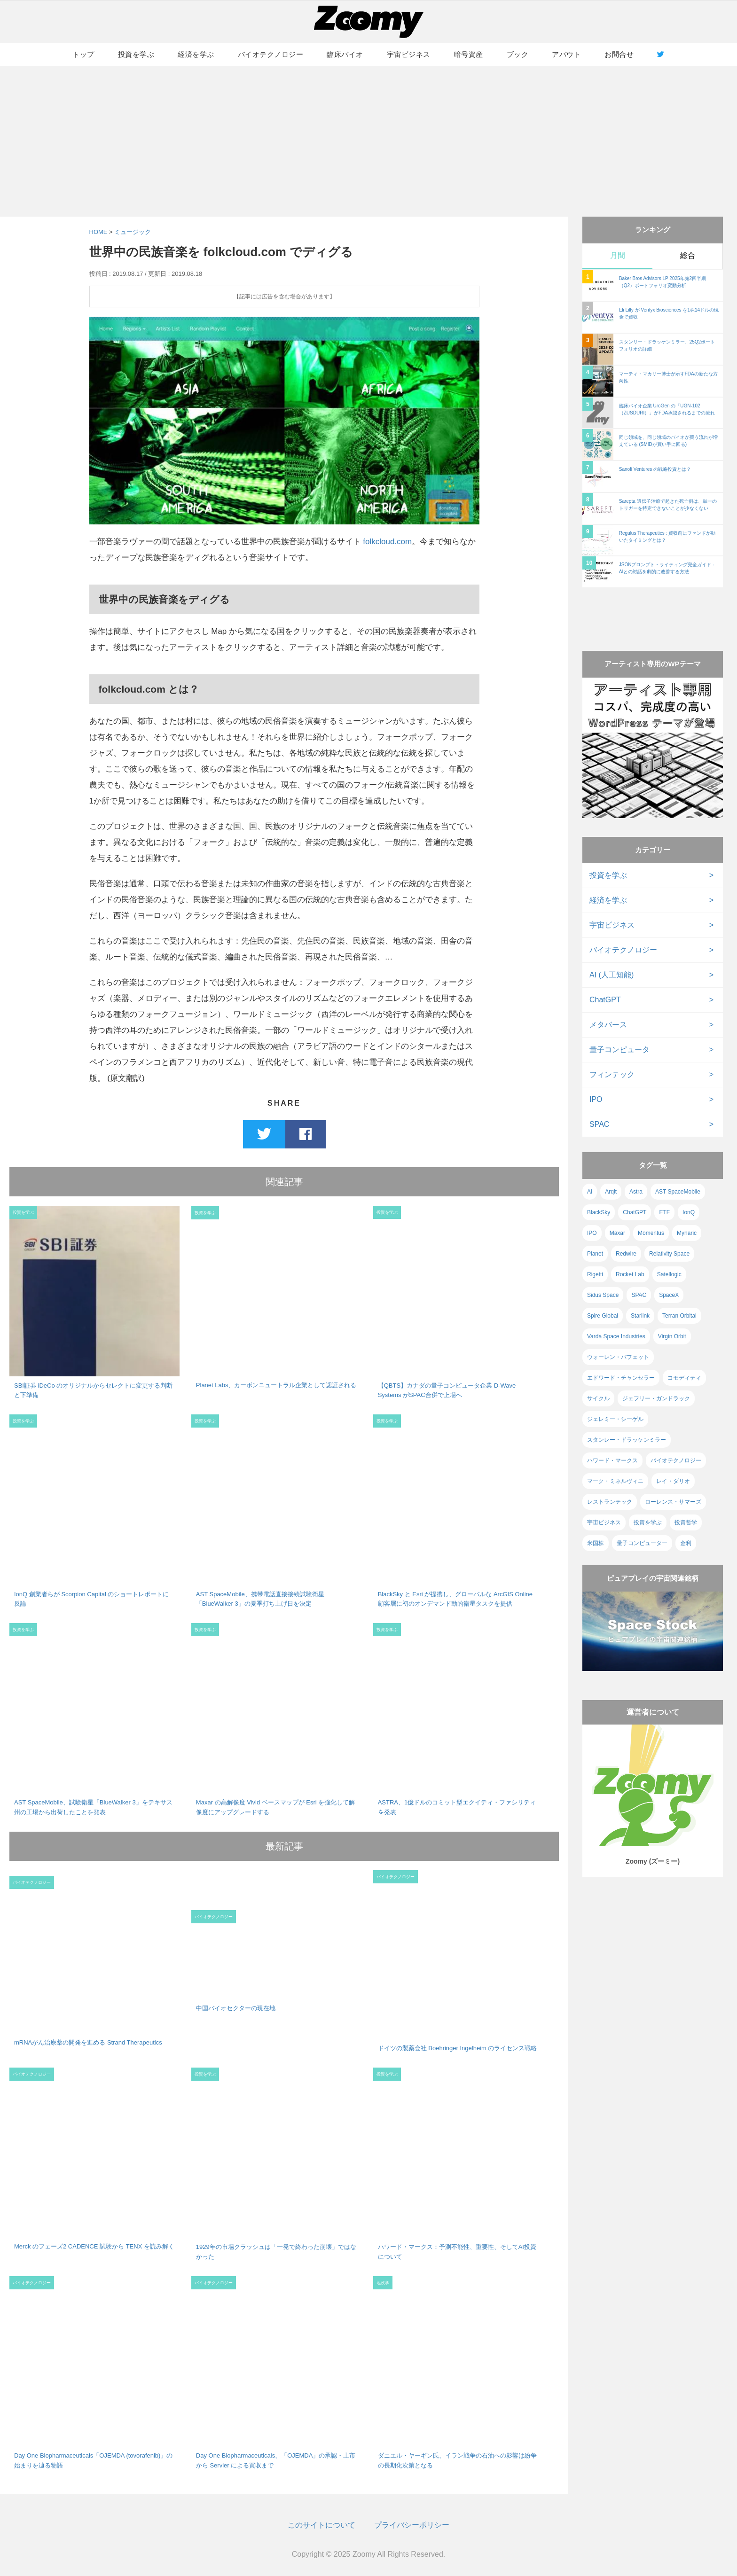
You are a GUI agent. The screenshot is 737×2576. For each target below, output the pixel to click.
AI (589, 1191)
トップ (83, 54)
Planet (595, 1253)
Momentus (651, 1233)
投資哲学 (685, 1522)
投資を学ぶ (136, 54)
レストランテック (609, 1502)
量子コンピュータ (619, 1050)
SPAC (599, 1124)
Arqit (611, 1191)
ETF (664, 1212)
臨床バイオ (345, 54)
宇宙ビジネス (409, 54)
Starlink (640, 1315)
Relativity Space (669, 1253)
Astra (636, 1191)
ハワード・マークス (612, 1460)
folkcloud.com (387, 541)
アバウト (566, 54)
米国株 (595, 1543)
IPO (596, 1099)
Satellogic (669, 1274)
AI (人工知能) (611, 975)
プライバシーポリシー (411, 2525)
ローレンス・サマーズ (673, 1502)
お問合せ (619, 54)
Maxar (617, 1233)
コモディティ (684, 1377)
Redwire (626, 1253)
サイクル (598, 1398)
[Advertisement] (368, 141)
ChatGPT (605, 1000)
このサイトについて (321, 2525)
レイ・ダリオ (673, 1481)
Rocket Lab (630, 1274)
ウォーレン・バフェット (618, 1357)
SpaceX (669, 1295)
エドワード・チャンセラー (621, 1377)
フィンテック (612, 1074)
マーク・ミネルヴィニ (615, 1481)
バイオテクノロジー (271, 54)
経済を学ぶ (196, 54)
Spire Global (602, 1315)
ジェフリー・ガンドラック (656, 1398)
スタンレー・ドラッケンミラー (626, 1439)
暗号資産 (468, 54)
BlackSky (598, 1212)
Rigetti (595, 1274)
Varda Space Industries (616, 1336)
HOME (98, 231)
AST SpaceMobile (677, 1191)
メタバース (608, 1025)
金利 (685, 1543)
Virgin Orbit (672, 1336)
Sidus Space (603, 1295)
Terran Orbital (679, 1315)
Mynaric (687, 1233)
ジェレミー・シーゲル (615, 1419)
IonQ (688, 1212)
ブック (518, 54)
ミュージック (132, 231)
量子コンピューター (642, 1543)
